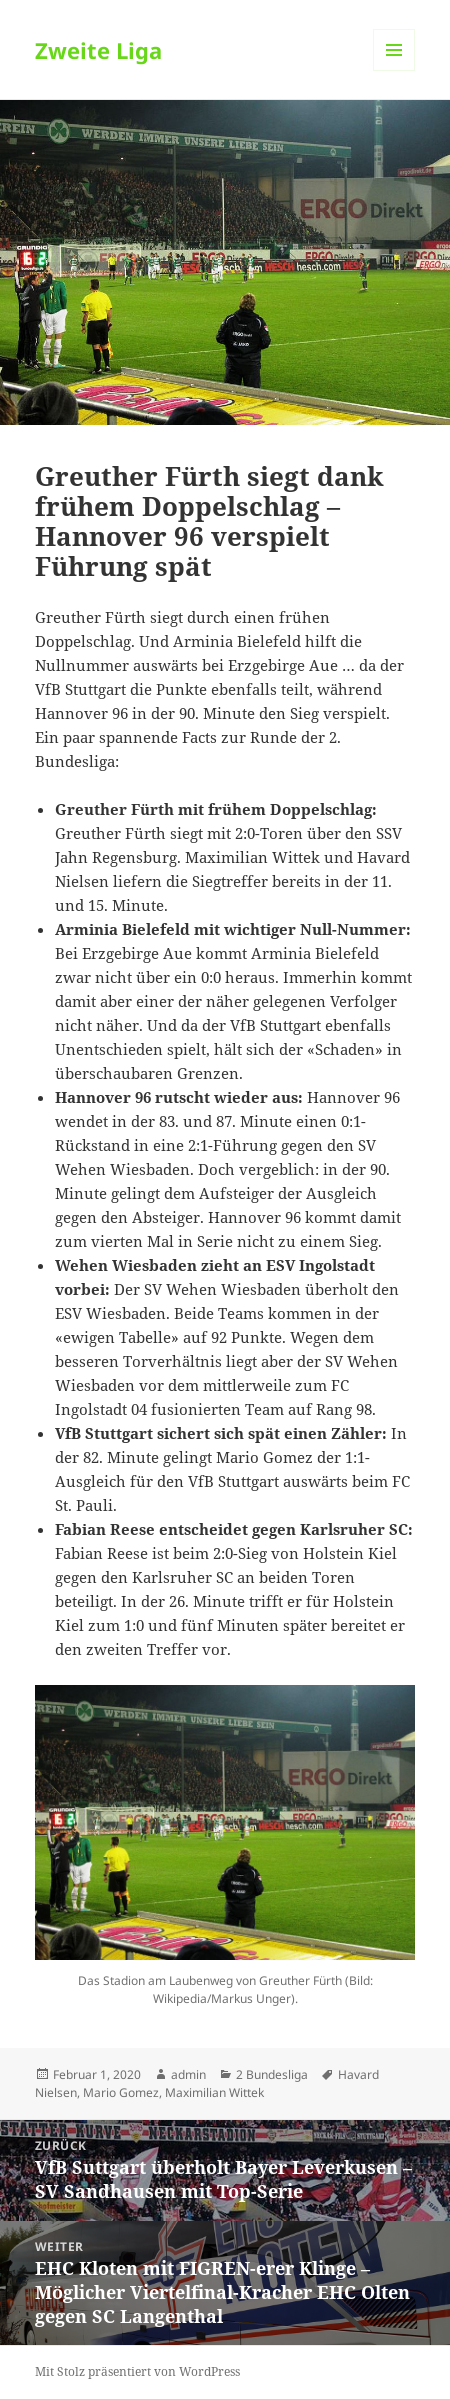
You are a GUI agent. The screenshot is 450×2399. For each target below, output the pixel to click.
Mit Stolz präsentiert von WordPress (137, 2371)
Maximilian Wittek (214, 2092)
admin (188, 2074)
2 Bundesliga (272, 2074)
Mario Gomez (121, 2092)
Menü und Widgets (394, 70)
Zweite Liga (98, 50)
